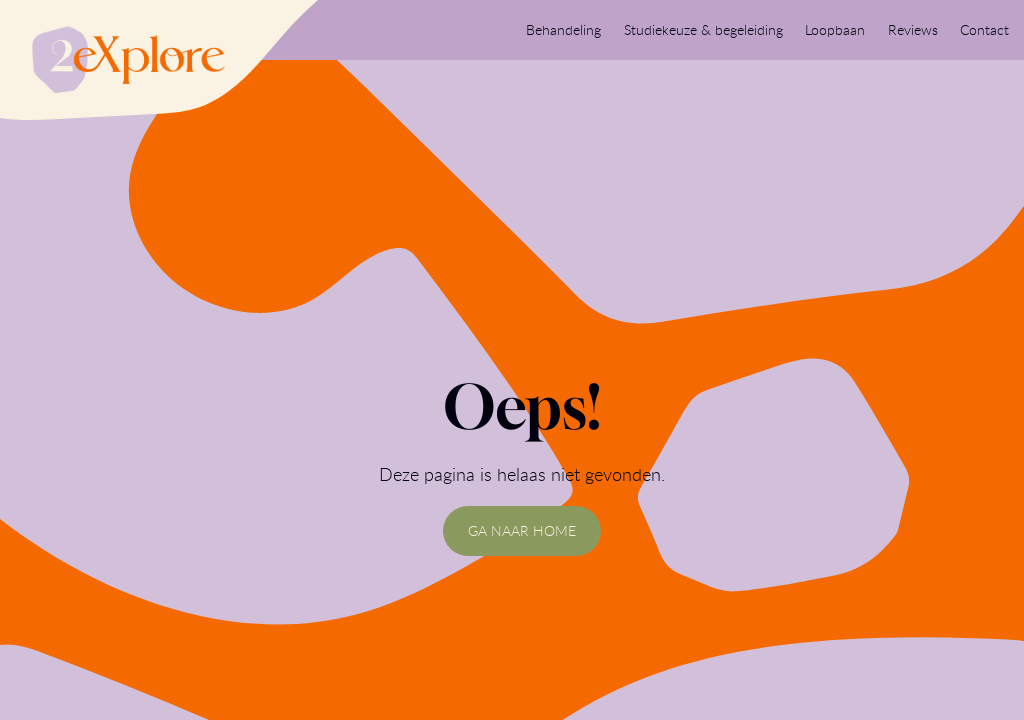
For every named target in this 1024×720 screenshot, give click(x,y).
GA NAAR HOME (522, 530)
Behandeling (563, 29)
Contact (984, 29)
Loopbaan (835, 29)
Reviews (913, 29)
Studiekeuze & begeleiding (703, 29)
